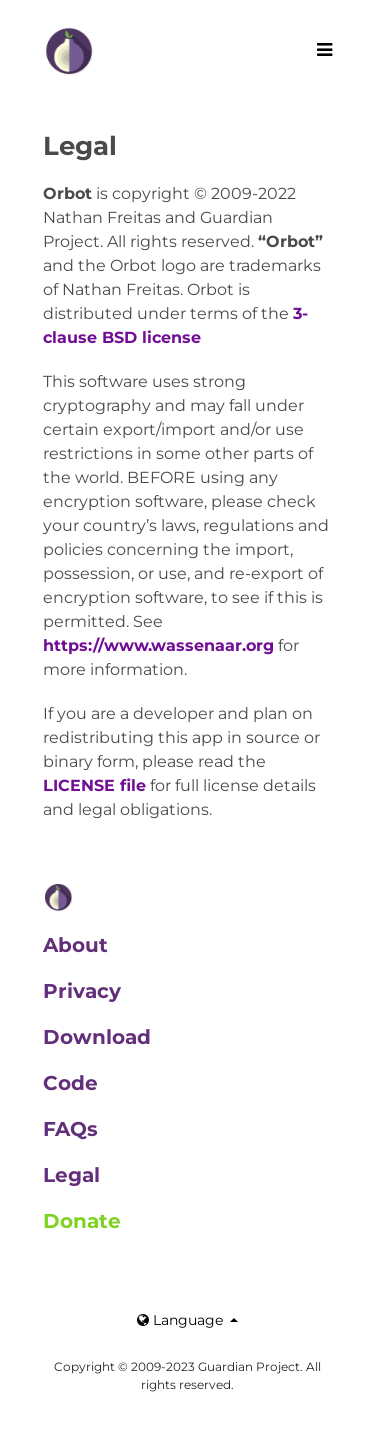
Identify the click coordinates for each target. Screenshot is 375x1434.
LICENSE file (94, 785)
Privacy (82, 991)
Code (70, 1083)
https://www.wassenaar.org (158, 645)
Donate (82, 1221)
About (75, 945)
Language (182, 1320)
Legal (71, 1175)
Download (97, 1037)
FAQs (70, 1129)
